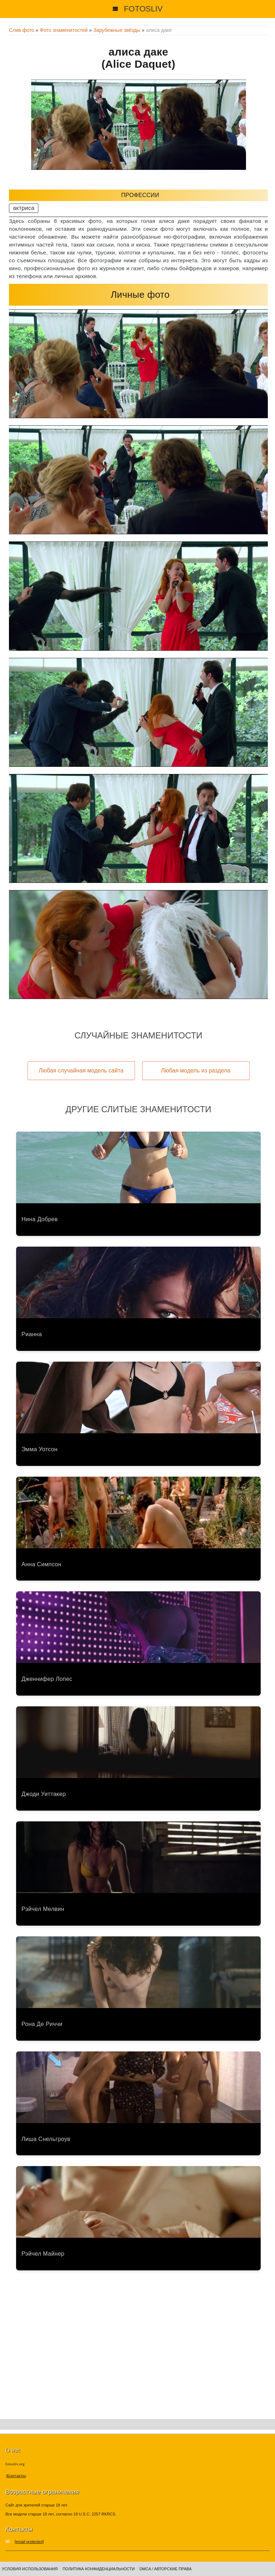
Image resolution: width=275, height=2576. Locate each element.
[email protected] (29, 2541)
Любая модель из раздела (196, 1070)
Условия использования (30, 2569)
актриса (23, 208)
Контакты (16, 2475)
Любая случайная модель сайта (81, 1070)
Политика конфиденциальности (99, 2569)
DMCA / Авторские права (165, 2569)
